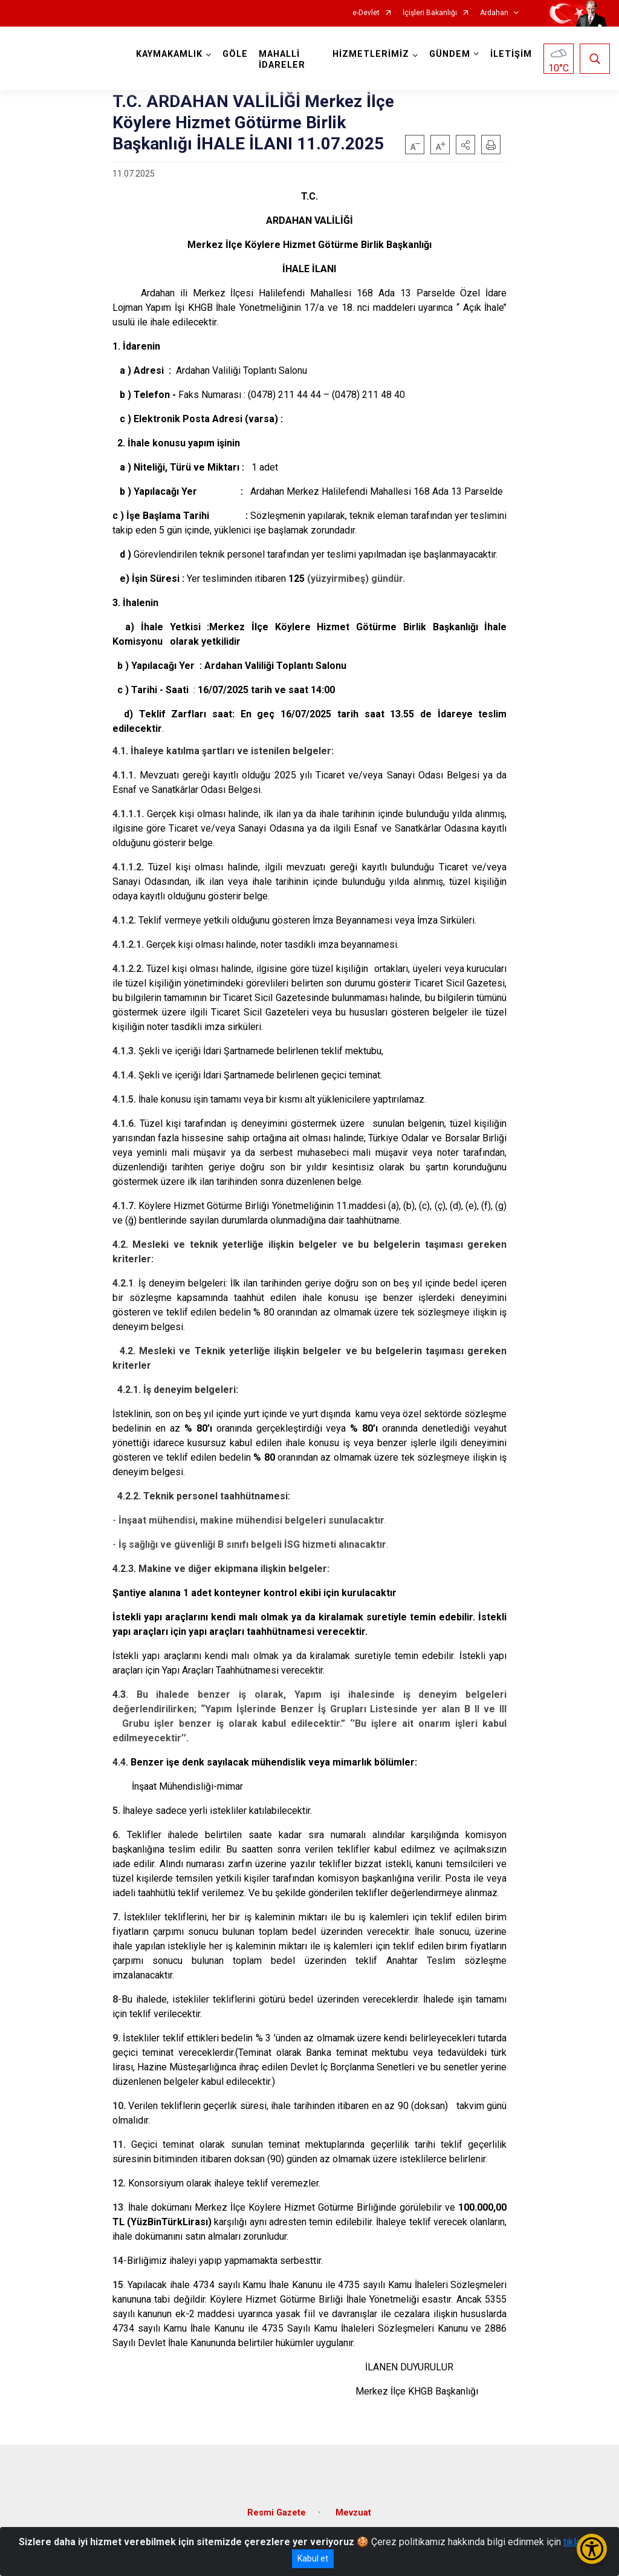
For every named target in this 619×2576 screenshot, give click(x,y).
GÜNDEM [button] (449, 54)
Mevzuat (353, 2513)
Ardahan (494, 13)
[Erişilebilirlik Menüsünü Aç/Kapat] (592, 2549)
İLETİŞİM (511, 54)
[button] (465, 144)
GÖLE (235, 54)
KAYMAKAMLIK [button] (169, 54)
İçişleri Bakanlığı (430, 13)
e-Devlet (366, 13)
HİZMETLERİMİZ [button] (370, 54)
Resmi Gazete (276, 2513)
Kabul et (312, 2558)
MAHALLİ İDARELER (282, 59)
